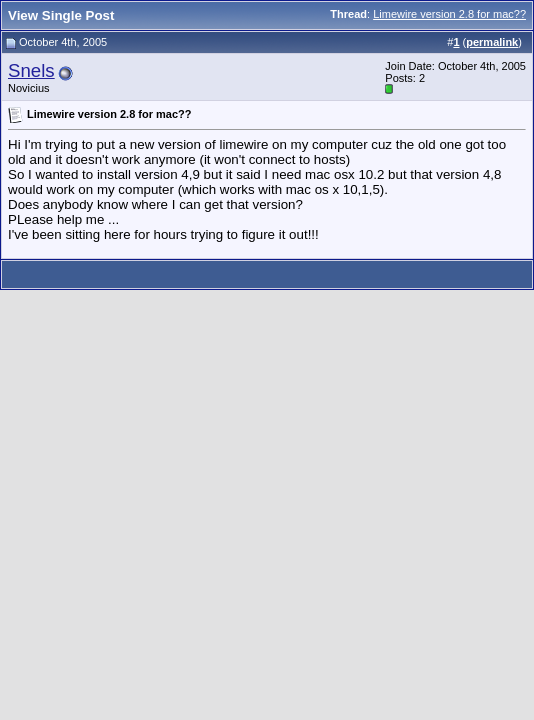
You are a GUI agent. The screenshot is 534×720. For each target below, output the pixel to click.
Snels (31, 70)
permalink (492, 42)
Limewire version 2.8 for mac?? (449, 14)
